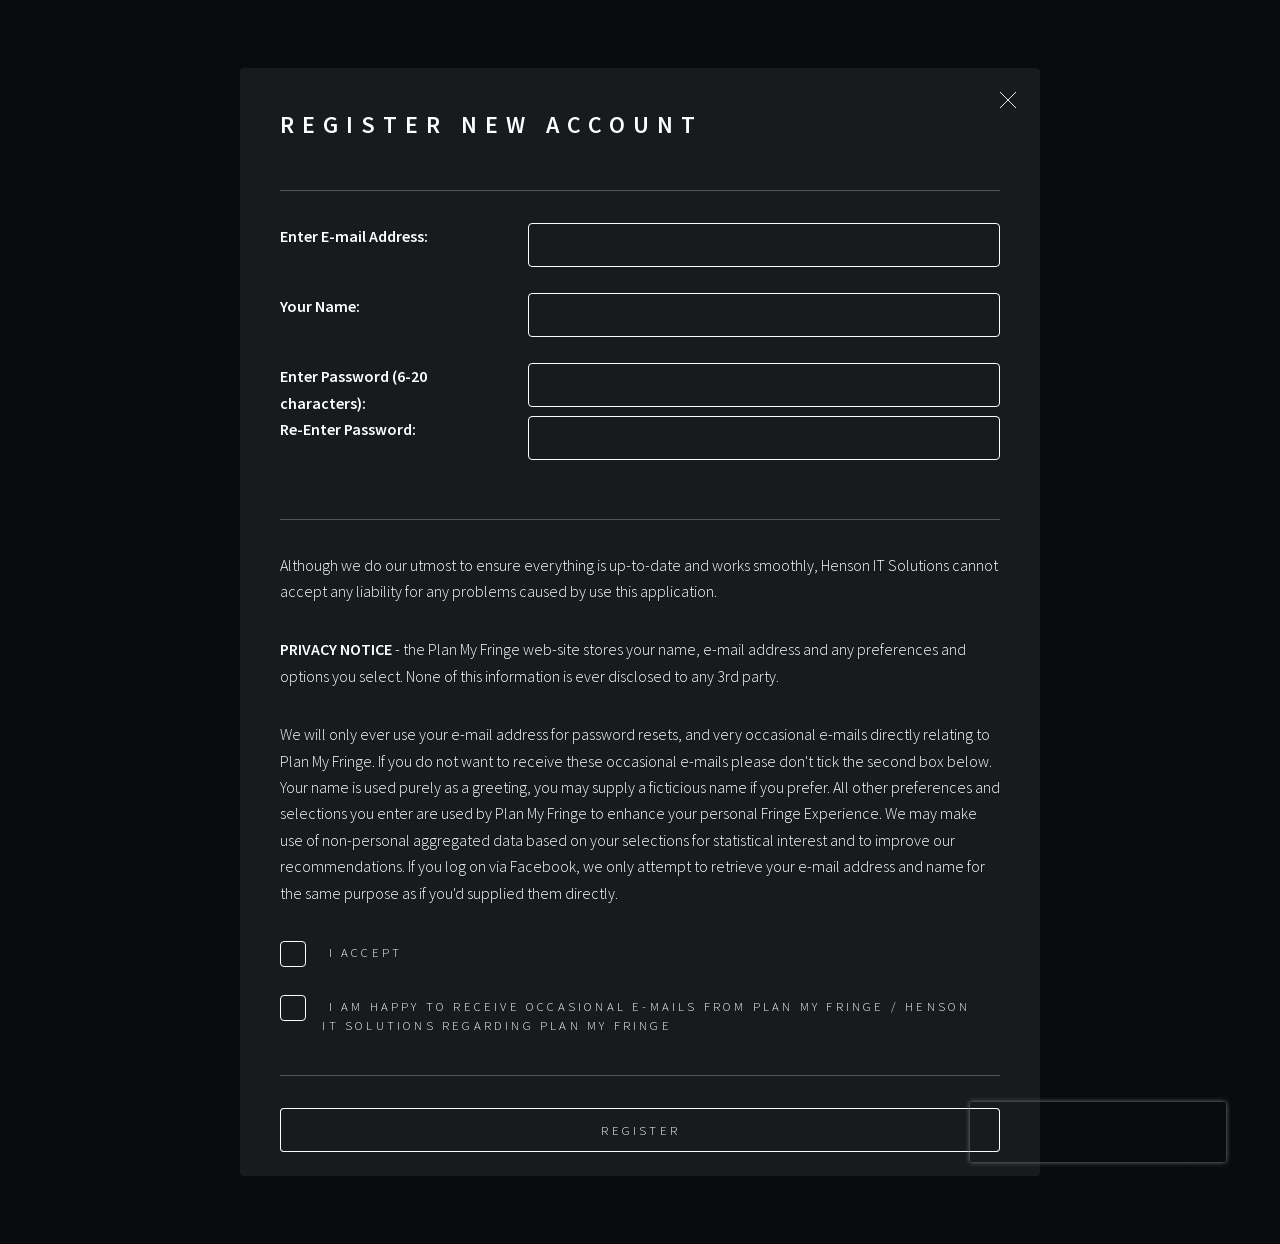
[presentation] (1098, 1132)
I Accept (362, 952)
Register (640, 1130)
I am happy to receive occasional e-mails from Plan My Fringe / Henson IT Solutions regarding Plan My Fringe (646, 1015)
